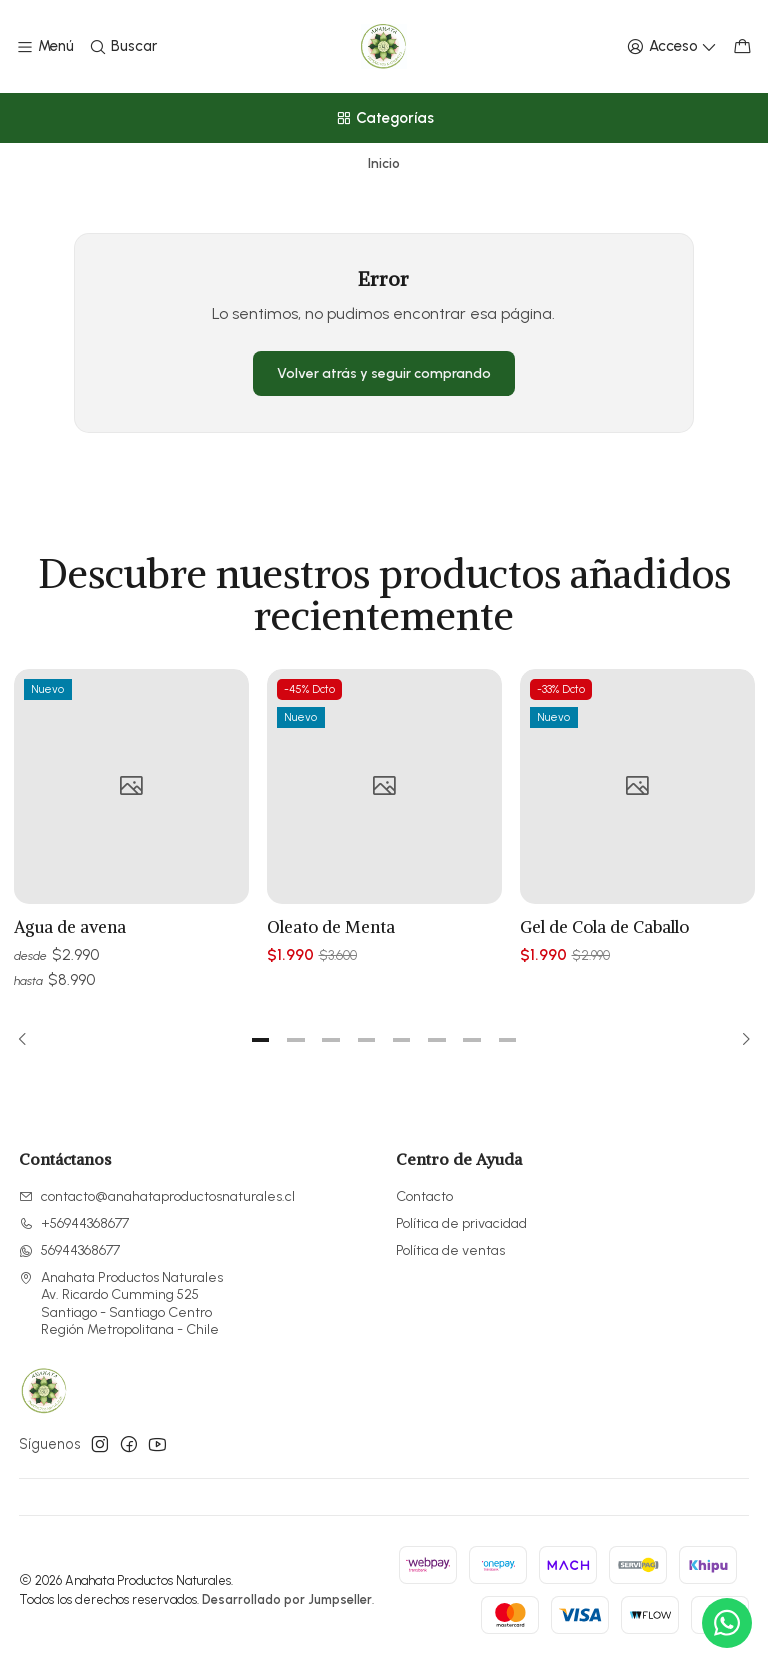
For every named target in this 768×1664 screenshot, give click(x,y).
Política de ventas (450, 1250)
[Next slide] (740, 1040)
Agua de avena (70, 940)
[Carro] (742, 47)
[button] (261, 1040)
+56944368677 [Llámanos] (74, 1223)
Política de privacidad (461, 1223)
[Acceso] (672, 47)
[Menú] (45, 47)
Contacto (424, 1196)
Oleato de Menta (331, 952)
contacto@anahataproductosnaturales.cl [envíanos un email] (157, 1196)
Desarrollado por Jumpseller (287, 1599)
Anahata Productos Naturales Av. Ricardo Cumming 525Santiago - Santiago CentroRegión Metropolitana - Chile (121, 1304)
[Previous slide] (29, 1040)
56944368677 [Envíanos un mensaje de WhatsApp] (69, 1250)
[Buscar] (122, 47)
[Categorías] (384, 118)
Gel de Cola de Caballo (604, 970)
